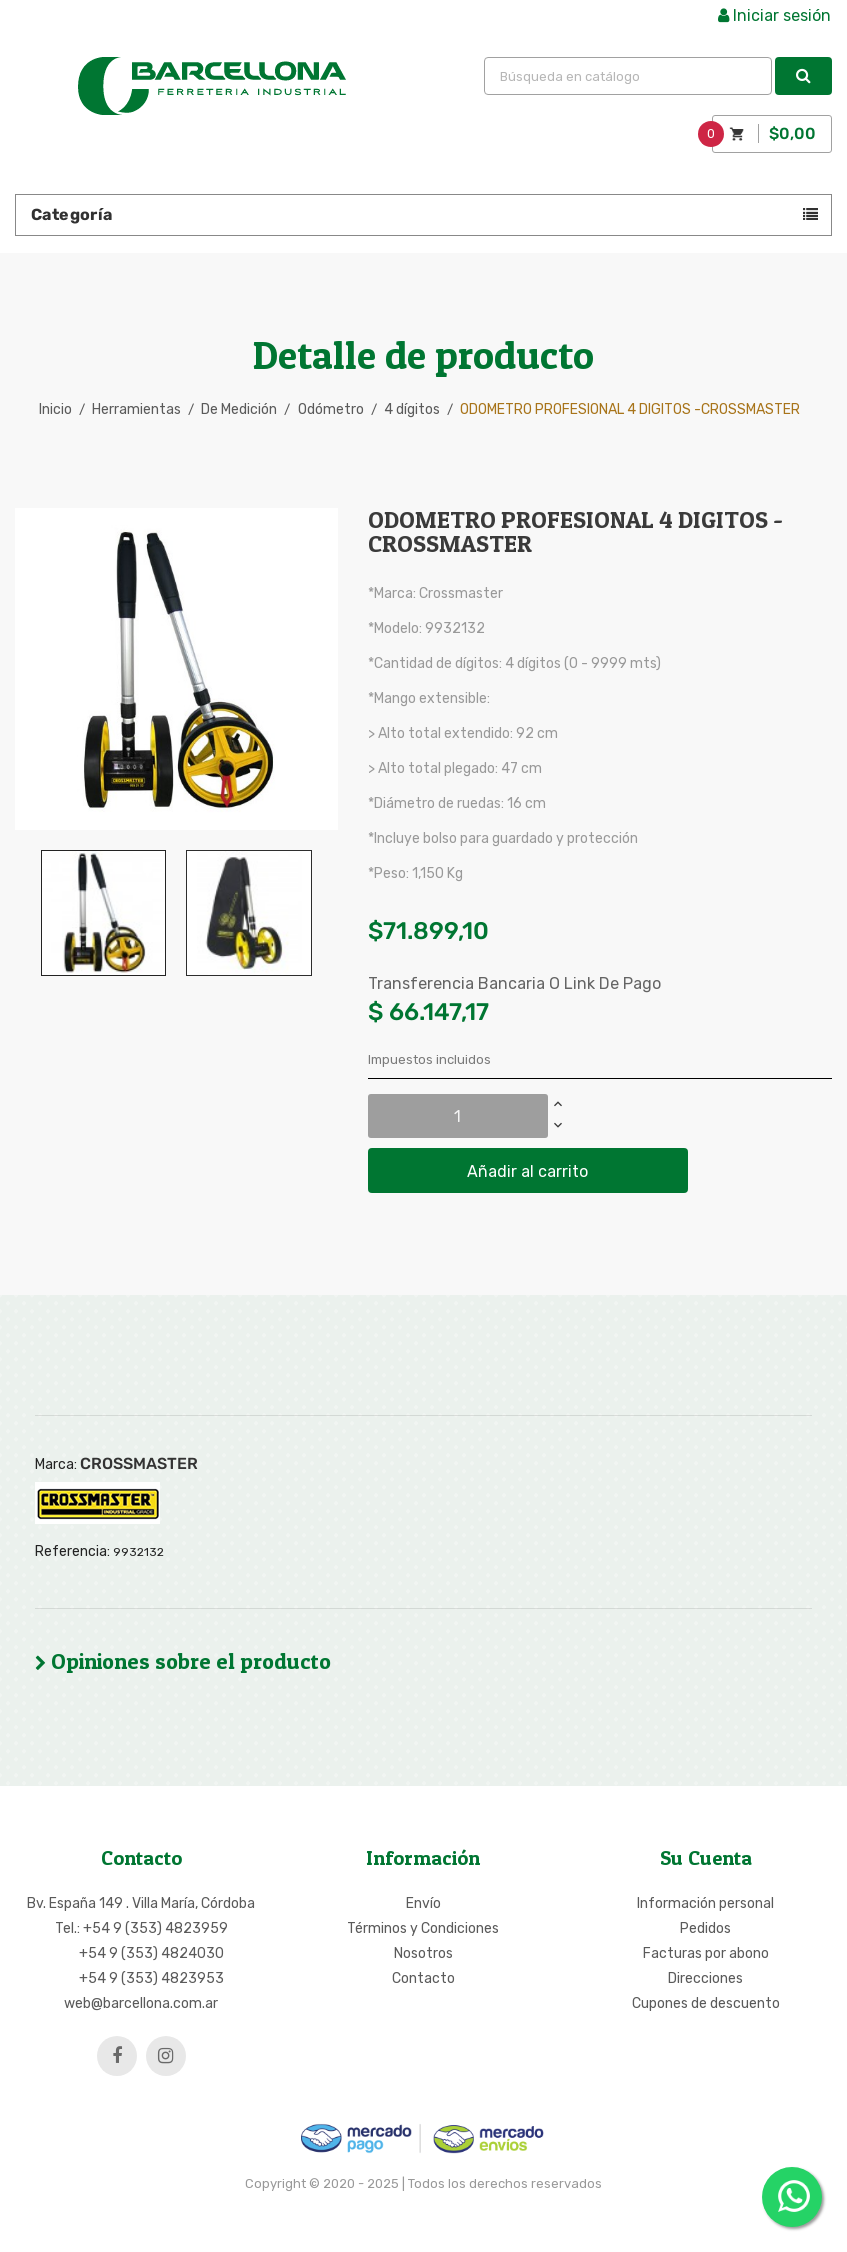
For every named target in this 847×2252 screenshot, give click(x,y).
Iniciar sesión (774, 15)
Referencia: (72, 1552)
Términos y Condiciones (423, 1928)
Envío (423, 1903)
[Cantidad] (458, 1116)
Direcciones (705, 1978)
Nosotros (423, 1953)
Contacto (423, 1978)
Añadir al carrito (527, 1171)
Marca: (56, 1465)
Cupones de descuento (706, 2003)
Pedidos (705, 1928)
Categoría (72, 214)
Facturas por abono (706, 1953)
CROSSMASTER (139, 1463)
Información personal (705, 1903)
